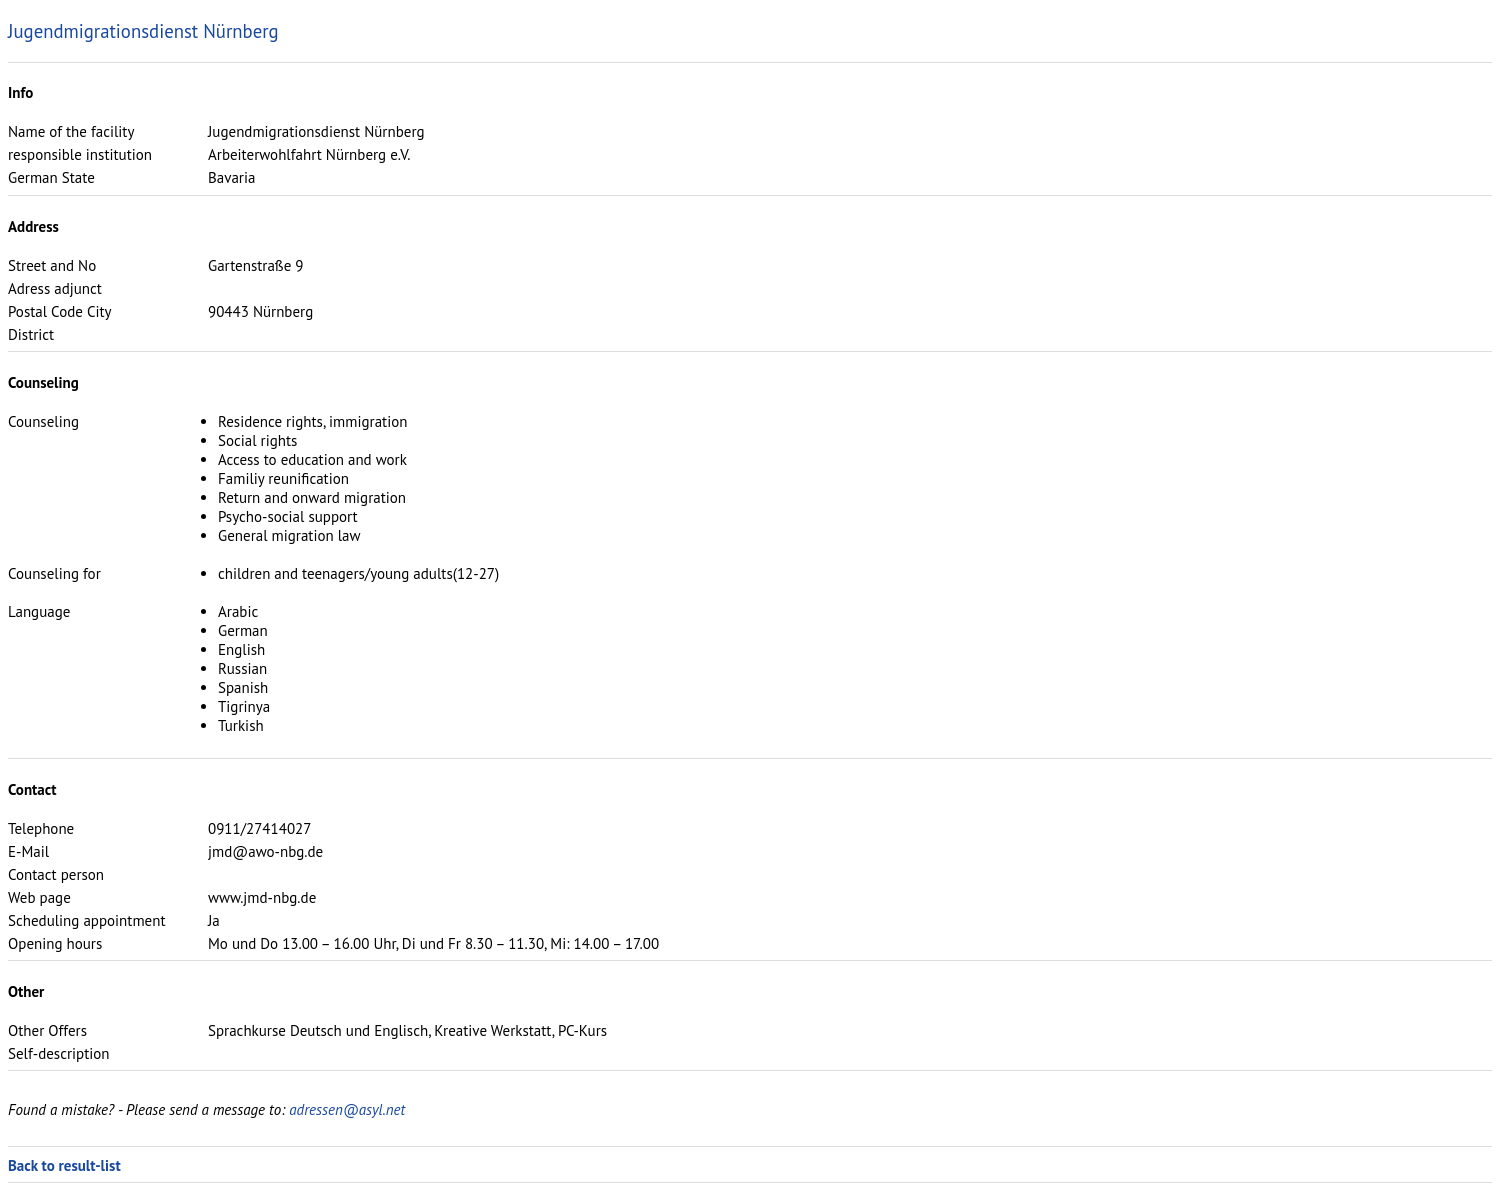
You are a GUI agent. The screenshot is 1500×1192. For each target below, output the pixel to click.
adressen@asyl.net (347, 1109)
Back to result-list (64, 1165)
